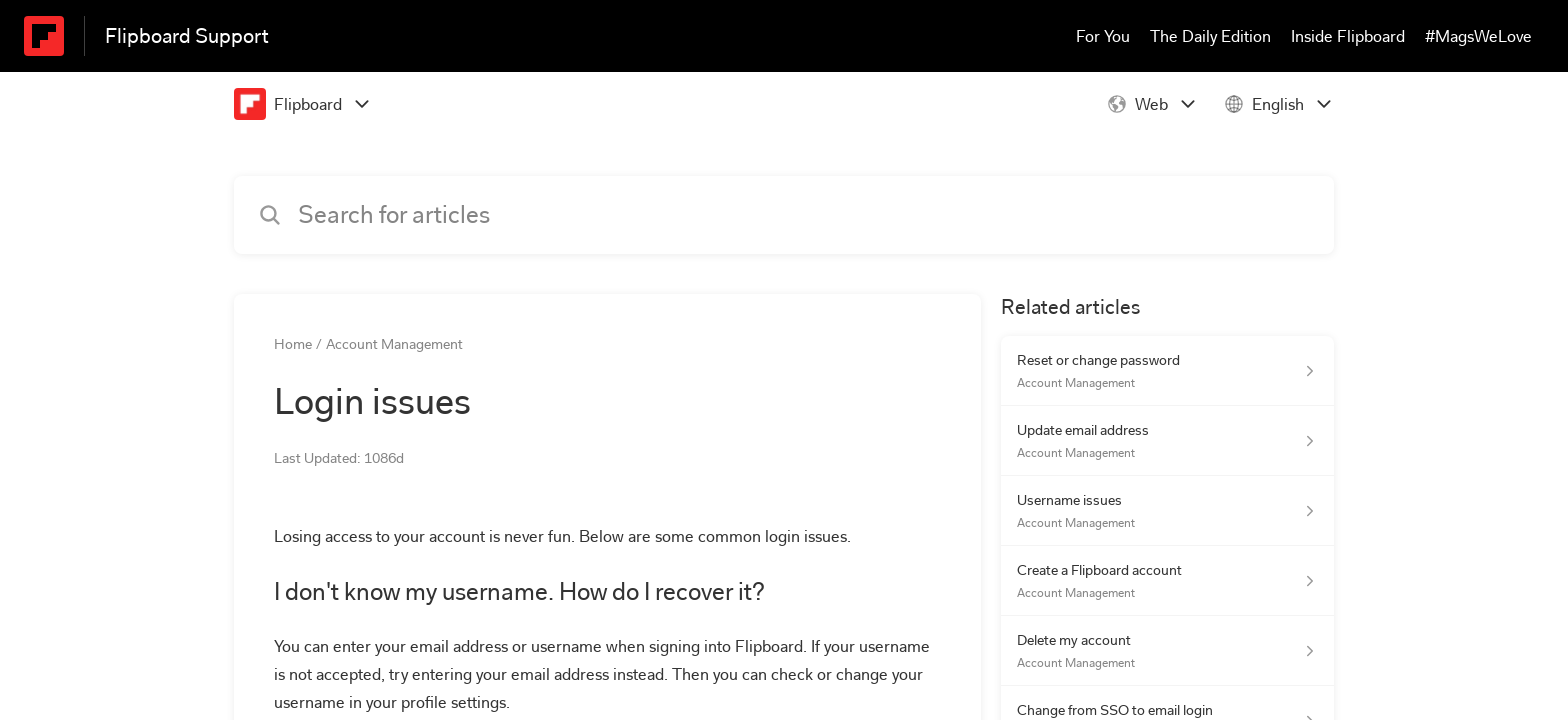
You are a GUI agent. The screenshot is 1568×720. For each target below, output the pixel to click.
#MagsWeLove (1478, 36)
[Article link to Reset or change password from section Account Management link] (1167, 371)
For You (1103, 36)
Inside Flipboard (1348, 36)
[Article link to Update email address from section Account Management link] (1167, 441)
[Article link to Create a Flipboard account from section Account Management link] (1167, 581)
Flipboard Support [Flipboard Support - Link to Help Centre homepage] (187, 36)
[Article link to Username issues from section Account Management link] (1167, 511)
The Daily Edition (1210, 36)
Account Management (394, 344)
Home (293, 344)
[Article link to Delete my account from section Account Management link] (1167, 651)
